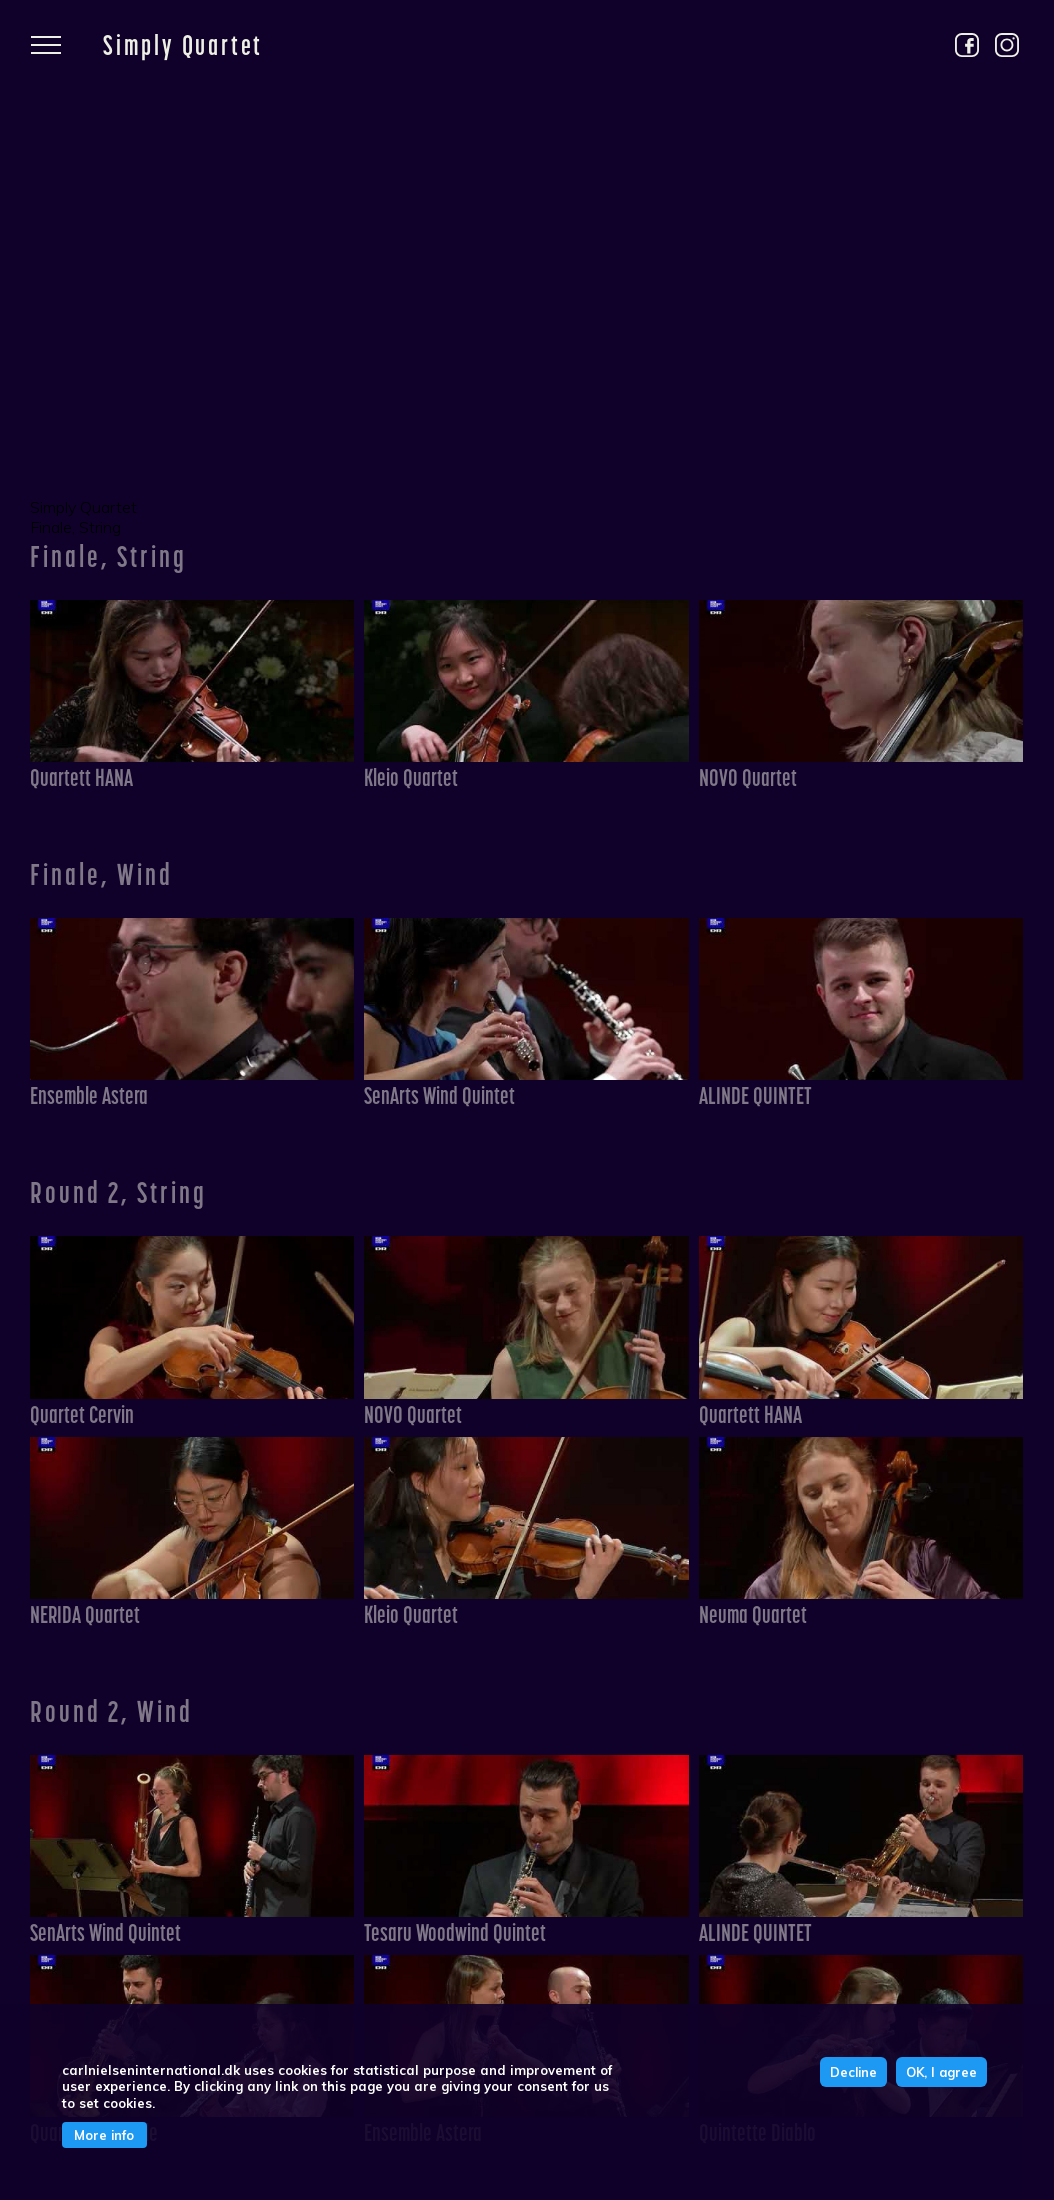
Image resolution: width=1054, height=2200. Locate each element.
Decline (853, 2072)
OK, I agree (941, 2072)
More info (104, 2135)
